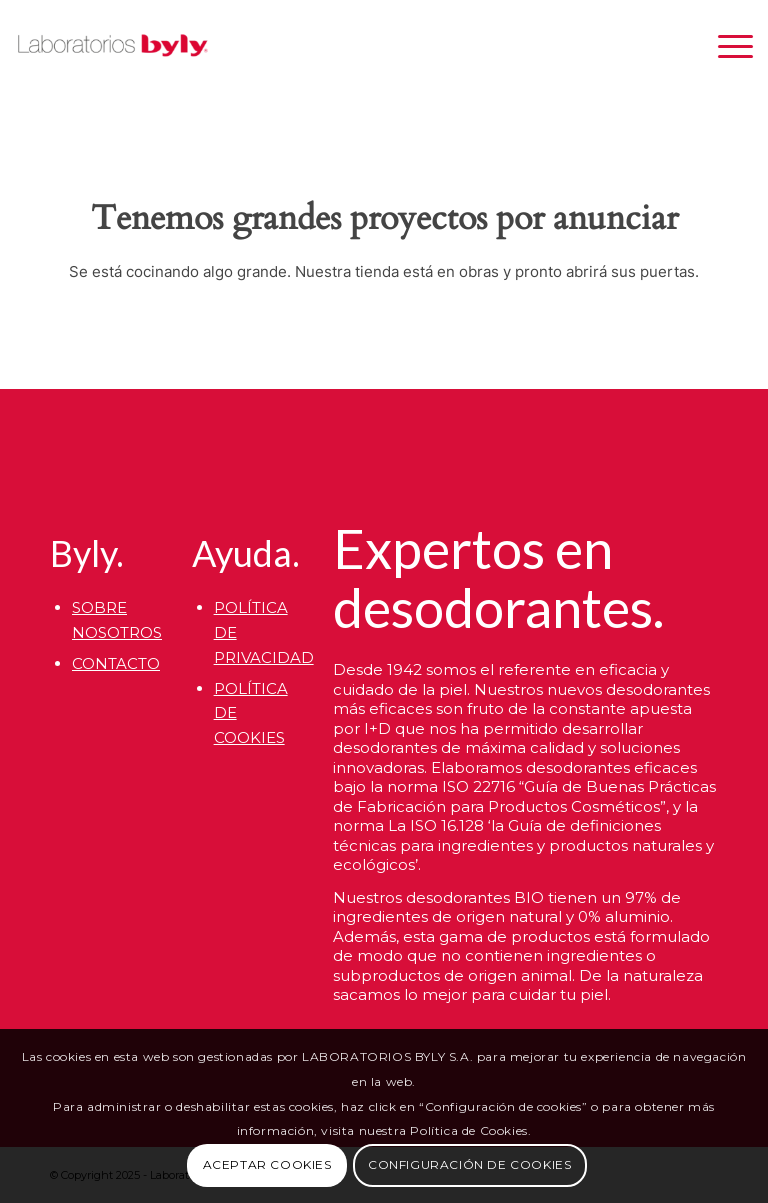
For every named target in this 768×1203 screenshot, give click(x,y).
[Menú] (725, 46)
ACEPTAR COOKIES (267, 1164)
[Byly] (113, 46)
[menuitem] (725, 46)
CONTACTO (116, 663)
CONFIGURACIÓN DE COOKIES (469, 1164)
